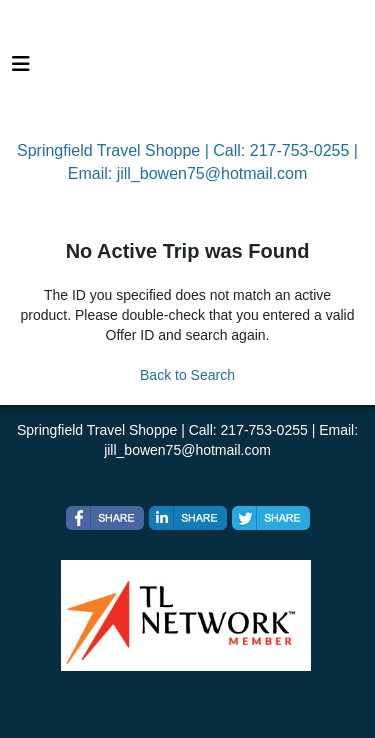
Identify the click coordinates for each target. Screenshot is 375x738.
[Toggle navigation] (21, 69)
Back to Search (187, 375)
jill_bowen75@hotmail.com (212, 173)
